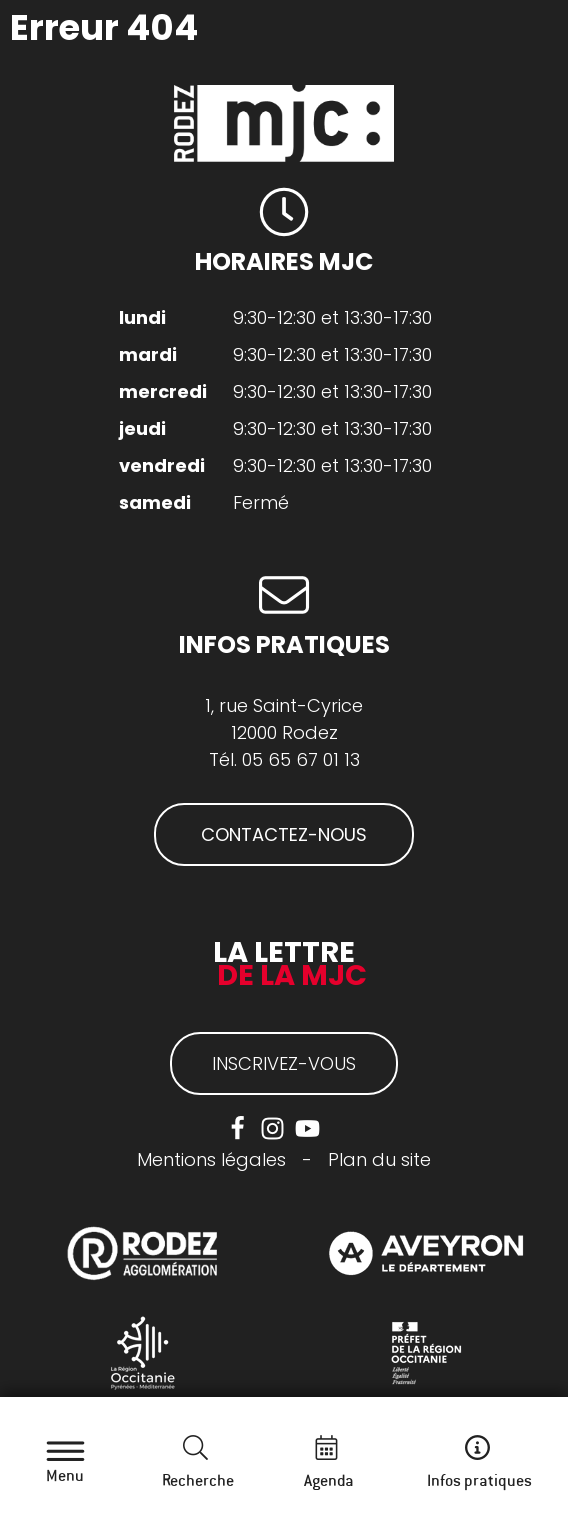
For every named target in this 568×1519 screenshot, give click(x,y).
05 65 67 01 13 (301, 759)
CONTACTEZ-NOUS (284, 834)
